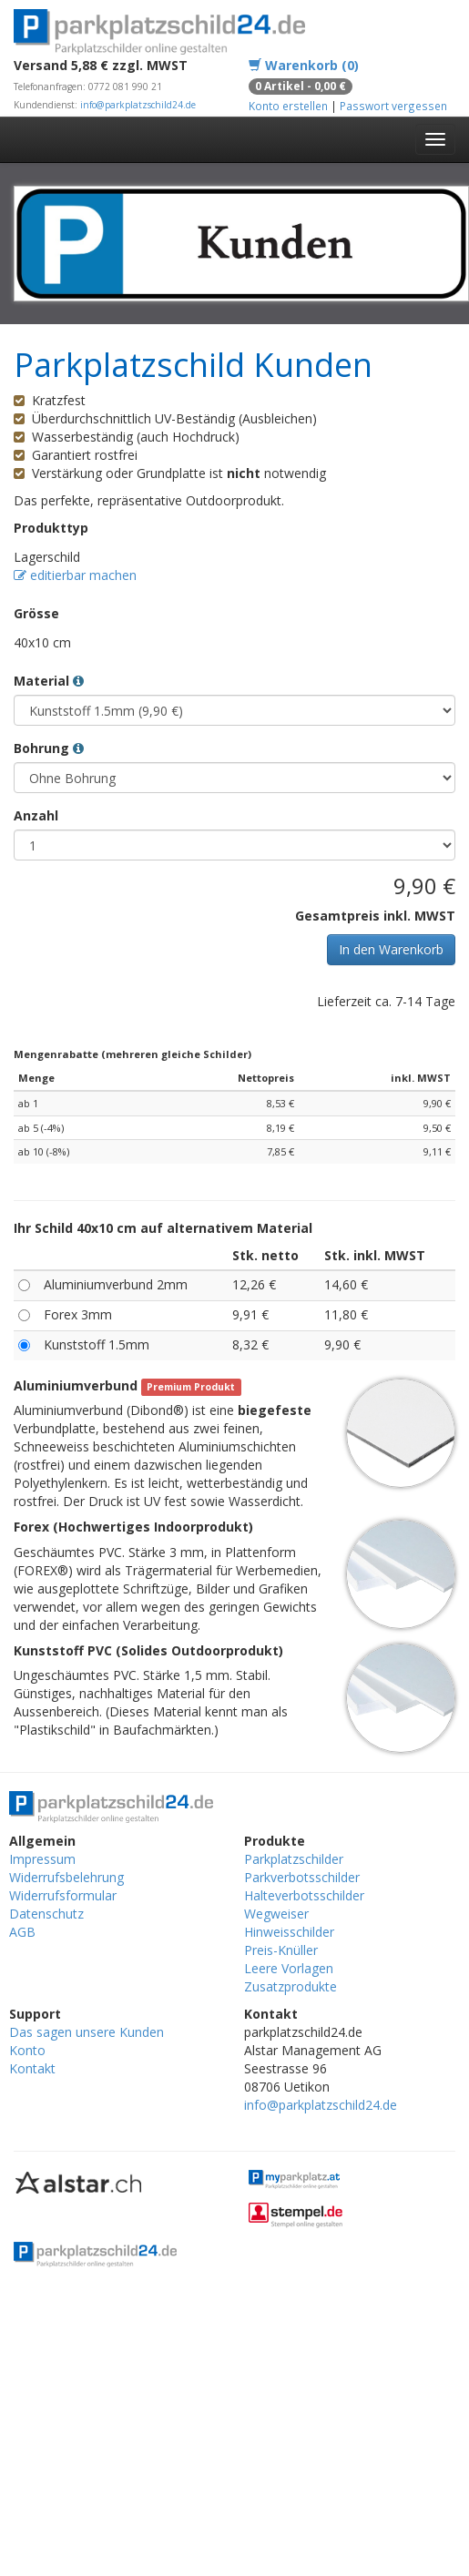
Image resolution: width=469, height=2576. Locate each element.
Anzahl (36, 815)
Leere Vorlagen (288, 1968)
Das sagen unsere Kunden (86, 2032)
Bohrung (49, 748)
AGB (22, 1931)
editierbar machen (75, 575)
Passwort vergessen (393, 105)
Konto (27, 2050)
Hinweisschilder (289, 1931)
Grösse (36, 613)
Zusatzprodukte (290, 1986)
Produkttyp (51, 527)
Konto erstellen (288, 105)
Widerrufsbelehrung (66, 1877)
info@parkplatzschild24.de (138, 104)
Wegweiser (276, 1913)
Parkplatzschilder (293, 1859)
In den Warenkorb (391, 949)
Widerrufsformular (63, 1895)
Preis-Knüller (281, 1950)
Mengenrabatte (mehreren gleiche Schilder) (132, 1054)
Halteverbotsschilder (304, 1895)
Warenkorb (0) (304, 65)
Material (49, 680)
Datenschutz (46, 1913)
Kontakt (32, 2068)
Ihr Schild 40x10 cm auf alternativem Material (163, 1228)
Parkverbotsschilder (302, 1877)
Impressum (42, 1859)
